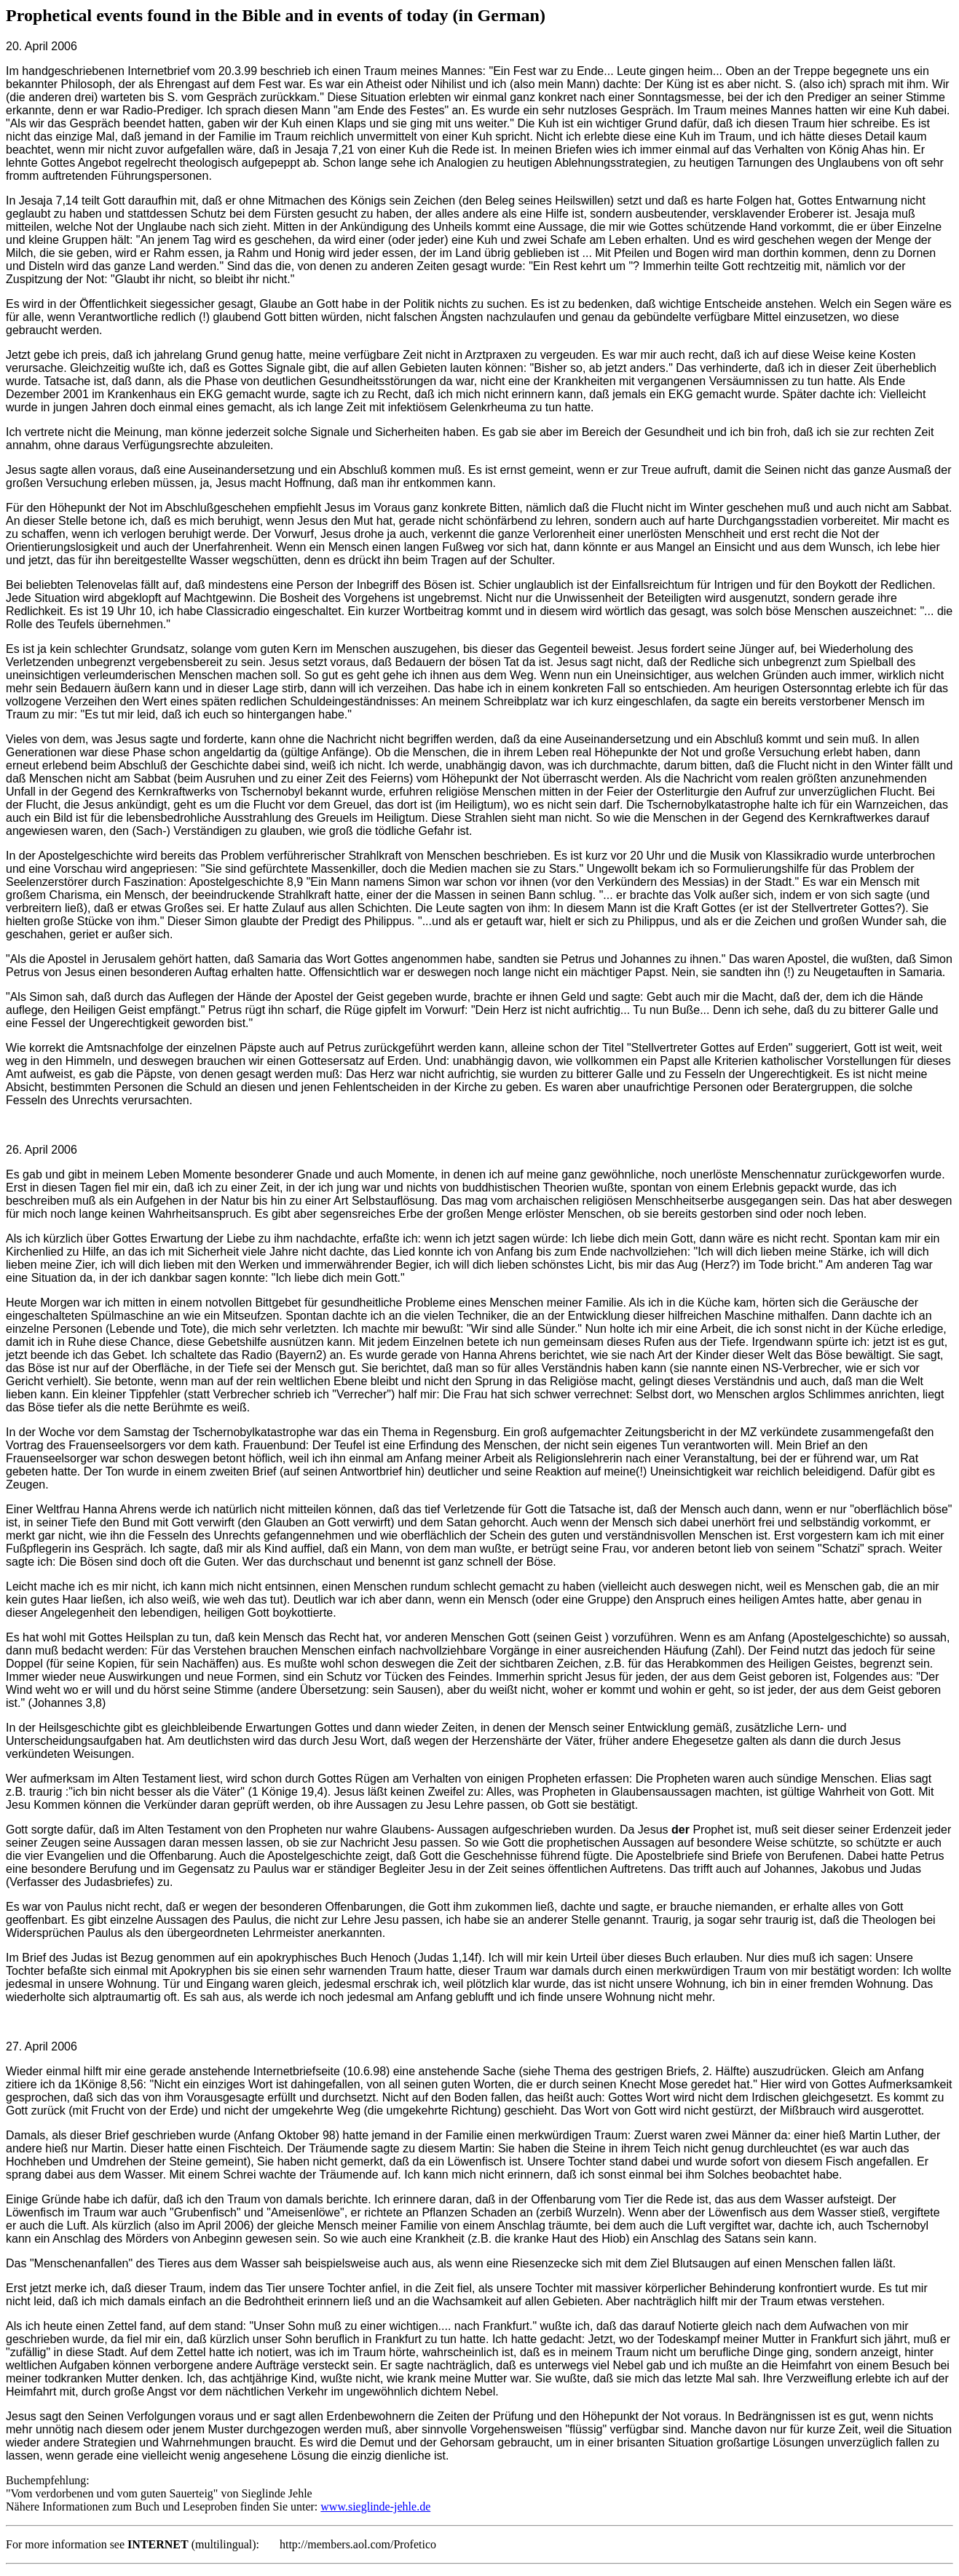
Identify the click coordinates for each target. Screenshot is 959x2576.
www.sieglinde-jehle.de (375, 2506)
